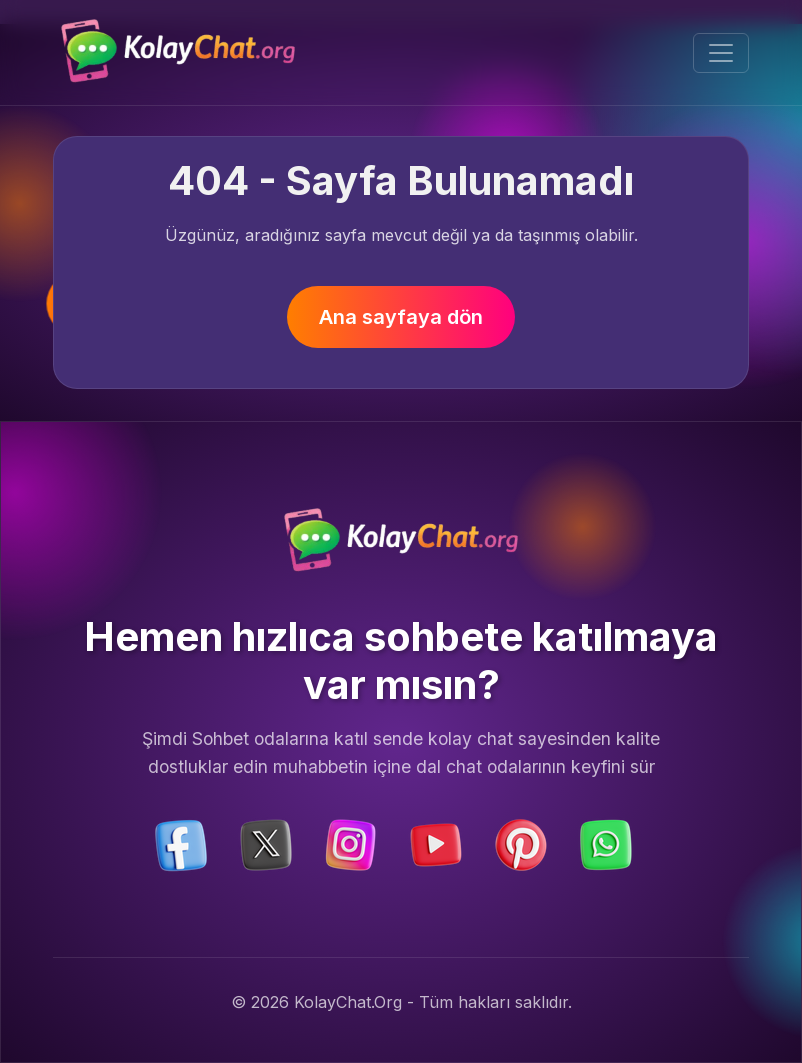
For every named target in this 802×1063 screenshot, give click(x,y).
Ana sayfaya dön (401, 317)
